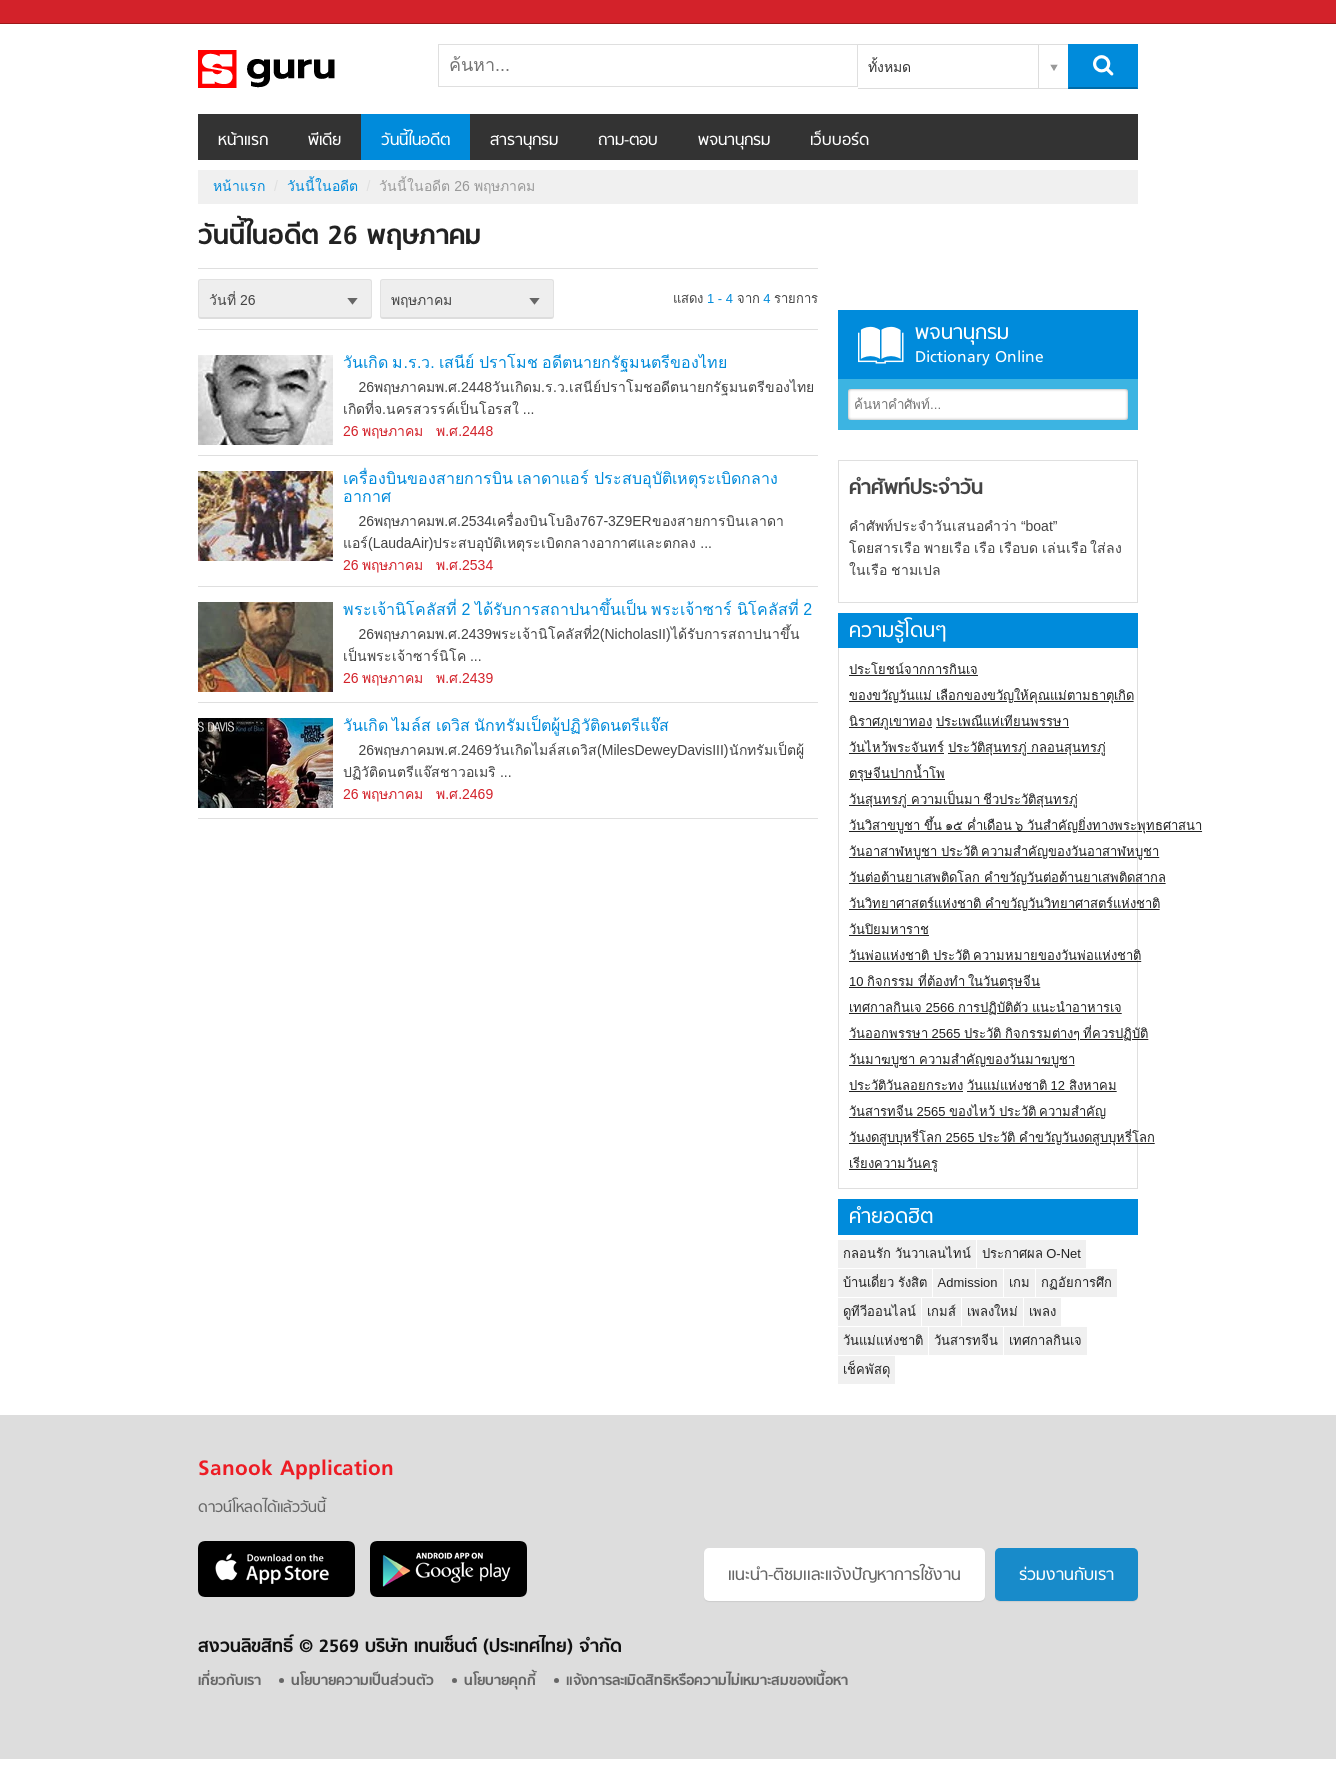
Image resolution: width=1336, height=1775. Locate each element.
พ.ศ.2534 (464, 565)
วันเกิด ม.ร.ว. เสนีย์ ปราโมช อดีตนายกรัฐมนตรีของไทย (535, 362)
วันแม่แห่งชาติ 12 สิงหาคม (1042, 1085)
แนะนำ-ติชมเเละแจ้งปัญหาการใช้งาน (844, 1576)
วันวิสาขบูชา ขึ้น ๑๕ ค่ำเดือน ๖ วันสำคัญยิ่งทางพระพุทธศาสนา (1025, 825)
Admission (968, 1282)
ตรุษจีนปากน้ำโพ (897, 773)
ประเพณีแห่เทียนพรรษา (1002, 721)
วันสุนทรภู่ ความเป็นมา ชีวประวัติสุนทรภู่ (963, 799)
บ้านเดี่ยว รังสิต (885, 1282)
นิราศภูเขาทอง (890, 721)
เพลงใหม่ (992, 1311)
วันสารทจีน (966, 1340)
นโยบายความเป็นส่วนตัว (362, 1681)
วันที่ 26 (232, 300)
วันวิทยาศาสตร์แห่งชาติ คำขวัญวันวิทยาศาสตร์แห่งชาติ (1004, 903)
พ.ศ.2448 (464, 431)
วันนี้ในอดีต (415, 141)
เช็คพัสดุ (866, 1369)
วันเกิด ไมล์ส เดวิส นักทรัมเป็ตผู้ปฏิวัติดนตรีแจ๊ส (506, 725)
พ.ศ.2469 (464, 794)
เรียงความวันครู (893, 1163)
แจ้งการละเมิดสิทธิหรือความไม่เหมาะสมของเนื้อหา (707, 1681)
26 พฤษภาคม (383, 431)
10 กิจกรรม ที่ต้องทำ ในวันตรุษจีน (944, 981)
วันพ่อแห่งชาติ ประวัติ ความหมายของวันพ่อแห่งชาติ (995, 955)
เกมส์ (941, 1311)
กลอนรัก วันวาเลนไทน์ (907, 1253)
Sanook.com (60, 12)
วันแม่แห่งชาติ (883, 1340)
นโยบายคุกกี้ (500, 1681)
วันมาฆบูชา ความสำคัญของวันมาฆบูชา (962, 1059)
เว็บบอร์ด (839, 141)
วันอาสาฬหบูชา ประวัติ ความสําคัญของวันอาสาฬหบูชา (1004, 851)
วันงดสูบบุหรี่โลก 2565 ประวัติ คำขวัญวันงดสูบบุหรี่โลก (1002, 1137)
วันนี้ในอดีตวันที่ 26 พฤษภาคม (303, 69)
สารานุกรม (524, 141)
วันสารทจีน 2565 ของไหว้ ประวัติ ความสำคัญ (977, 1111)
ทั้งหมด (889, 67)
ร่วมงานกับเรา (1066, 1576)
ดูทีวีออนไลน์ (879, 1311)
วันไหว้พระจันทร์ (896, 747)
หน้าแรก (243, 141)
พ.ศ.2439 (464, 678)
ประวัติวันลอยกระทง (906, 1085)
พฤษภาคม (421, 300)
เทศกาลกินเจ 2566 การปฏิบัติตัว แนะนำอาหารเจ (985, 1007)
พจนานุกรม (734, 141)
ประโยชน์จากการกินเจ (913, 669)
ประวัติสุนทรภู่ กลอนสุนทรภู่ (1027, 747)
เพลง (1042, 1311)
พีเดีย (324, 141)
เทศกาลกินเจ (1045, 1340)
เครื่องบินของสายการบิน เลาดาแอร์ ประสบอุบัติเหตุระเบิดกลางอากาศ (560, 487)
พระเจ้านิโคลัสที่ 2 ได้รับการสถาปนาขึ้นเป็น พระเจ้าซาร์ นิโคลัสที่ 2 (577, 609)
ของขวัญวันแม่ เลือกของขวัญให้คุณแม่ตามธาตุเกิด (991, 695)
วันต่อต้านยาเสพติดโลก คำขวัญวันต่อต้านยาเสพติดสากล (1007, 877)
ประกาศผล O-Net (1031, 1253)
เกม (1019, 1282)
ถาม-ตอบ (628, 141)
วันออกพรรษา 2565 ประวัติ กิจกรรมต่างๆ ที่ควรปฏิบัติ (998, 1033)
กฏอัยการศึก (1076, 1282)
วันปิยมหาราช (889, 929)
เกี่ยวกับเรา (229, 1681)
